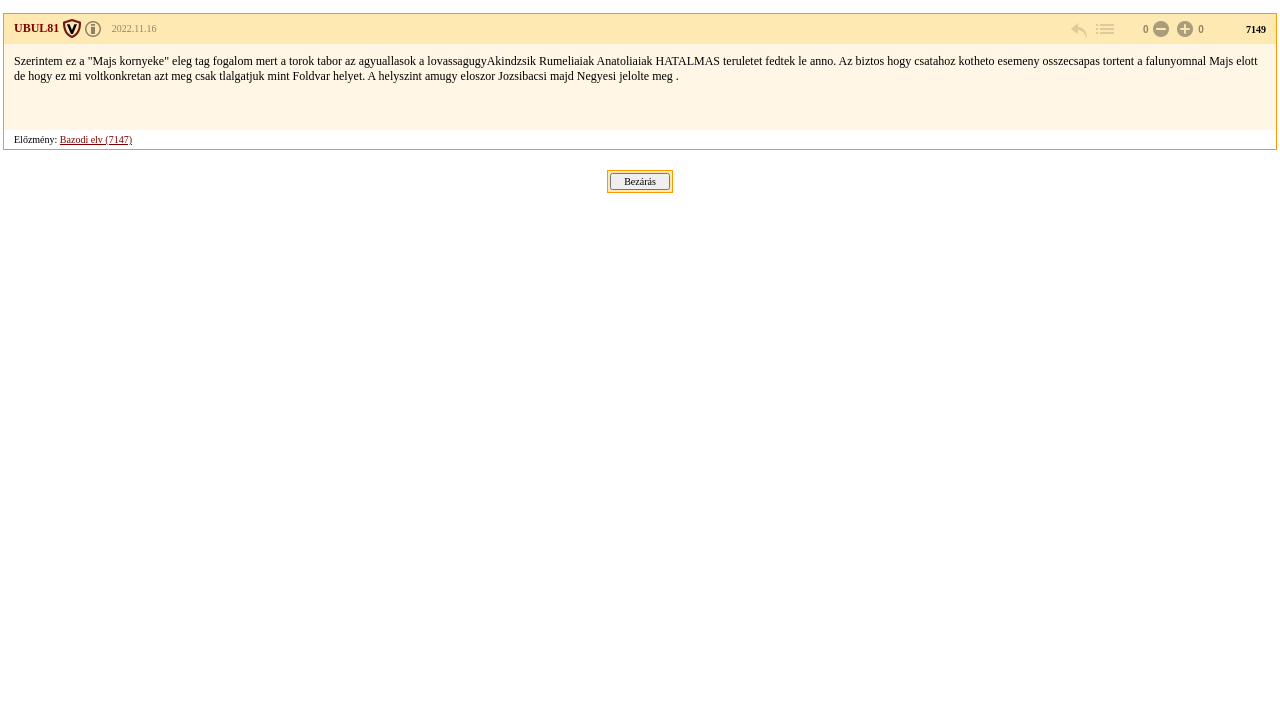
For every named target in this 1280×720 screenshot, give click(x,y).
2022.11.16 (134, 28)
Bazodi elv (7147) (96, 139)
